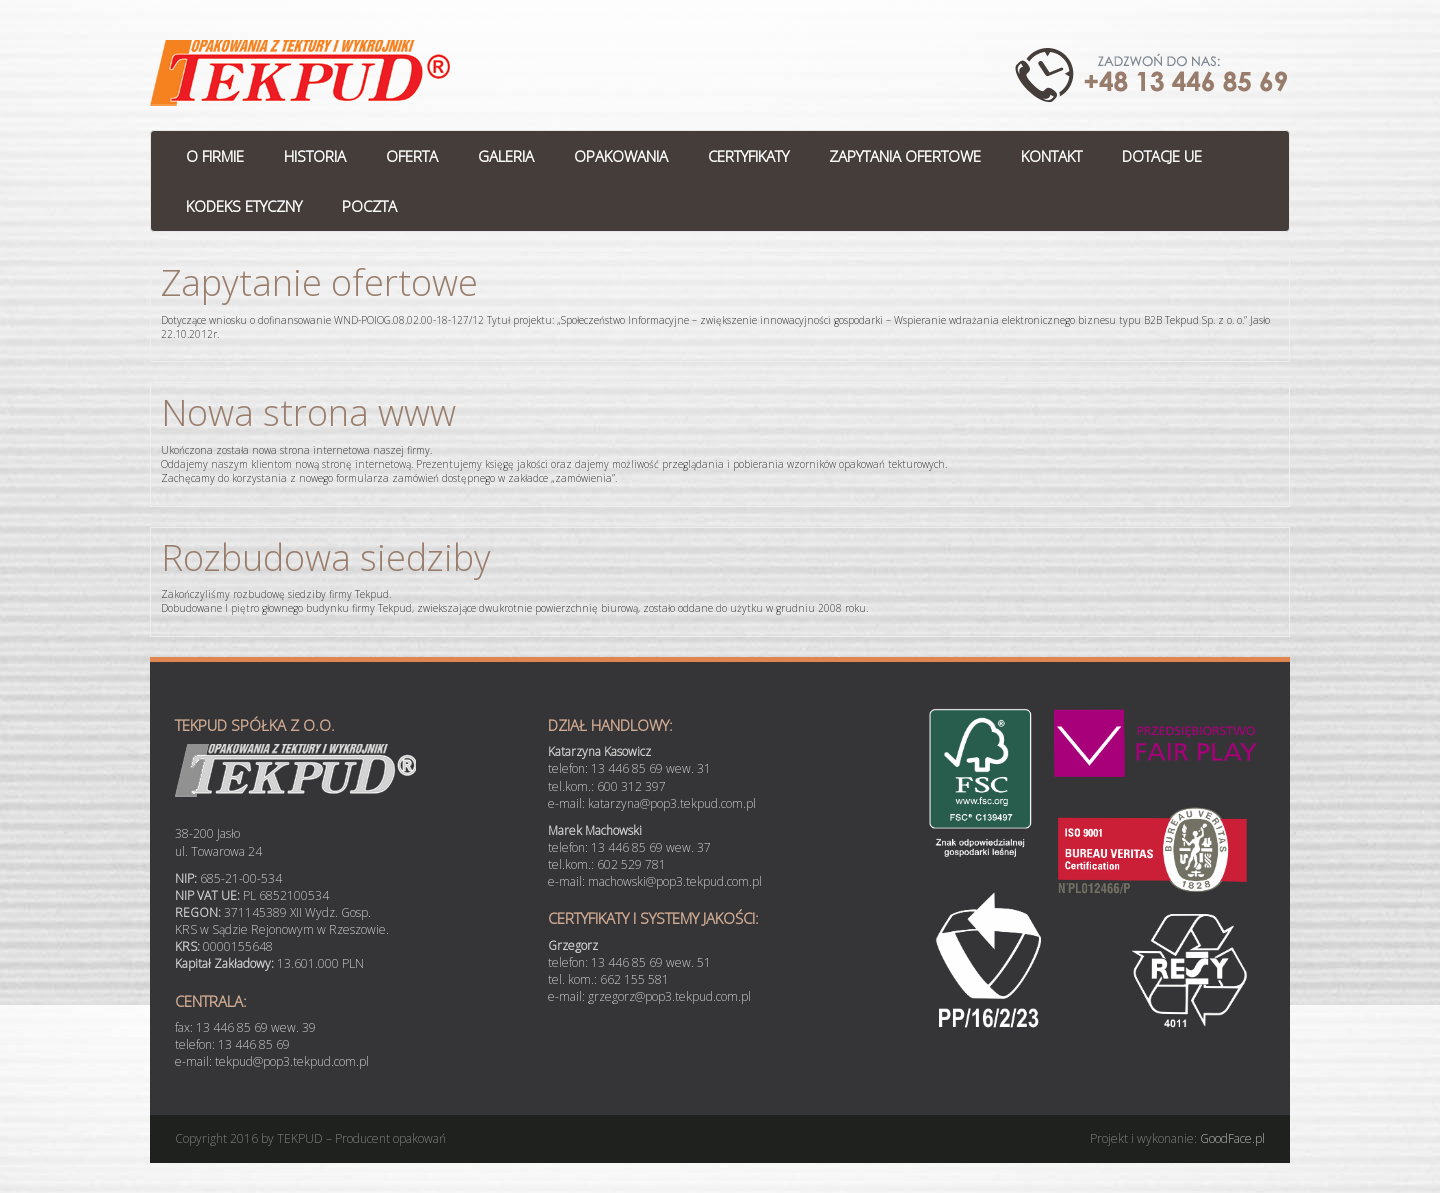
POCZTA (369, 206)
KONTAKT (1051, 156)
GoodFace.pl (1232, 1138)
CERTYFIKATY (748, 156)
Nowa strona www (308, 412)
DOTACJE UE (1162, 156)
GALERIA (506, 156)
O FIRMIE (215, 156)
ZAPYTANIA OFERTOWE (905, 156)
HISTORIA (315, 156)
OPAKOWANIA (621, 156)
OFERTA (412, 156)
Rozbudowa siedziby (326, 557)
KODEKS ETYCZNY (244, 206)
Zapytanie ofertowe (319, 282)
